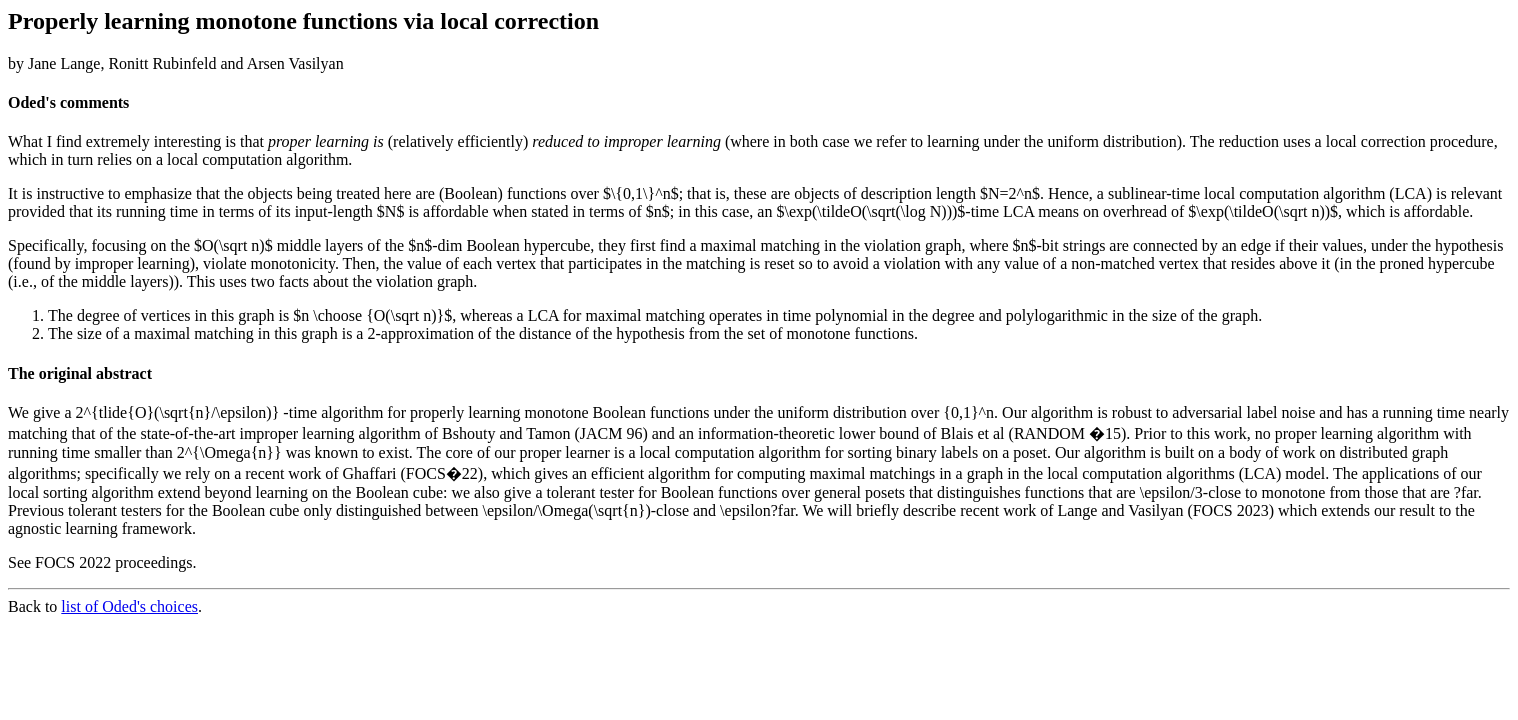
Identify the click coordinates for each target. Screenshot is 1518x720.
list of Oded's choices (129, 606)
